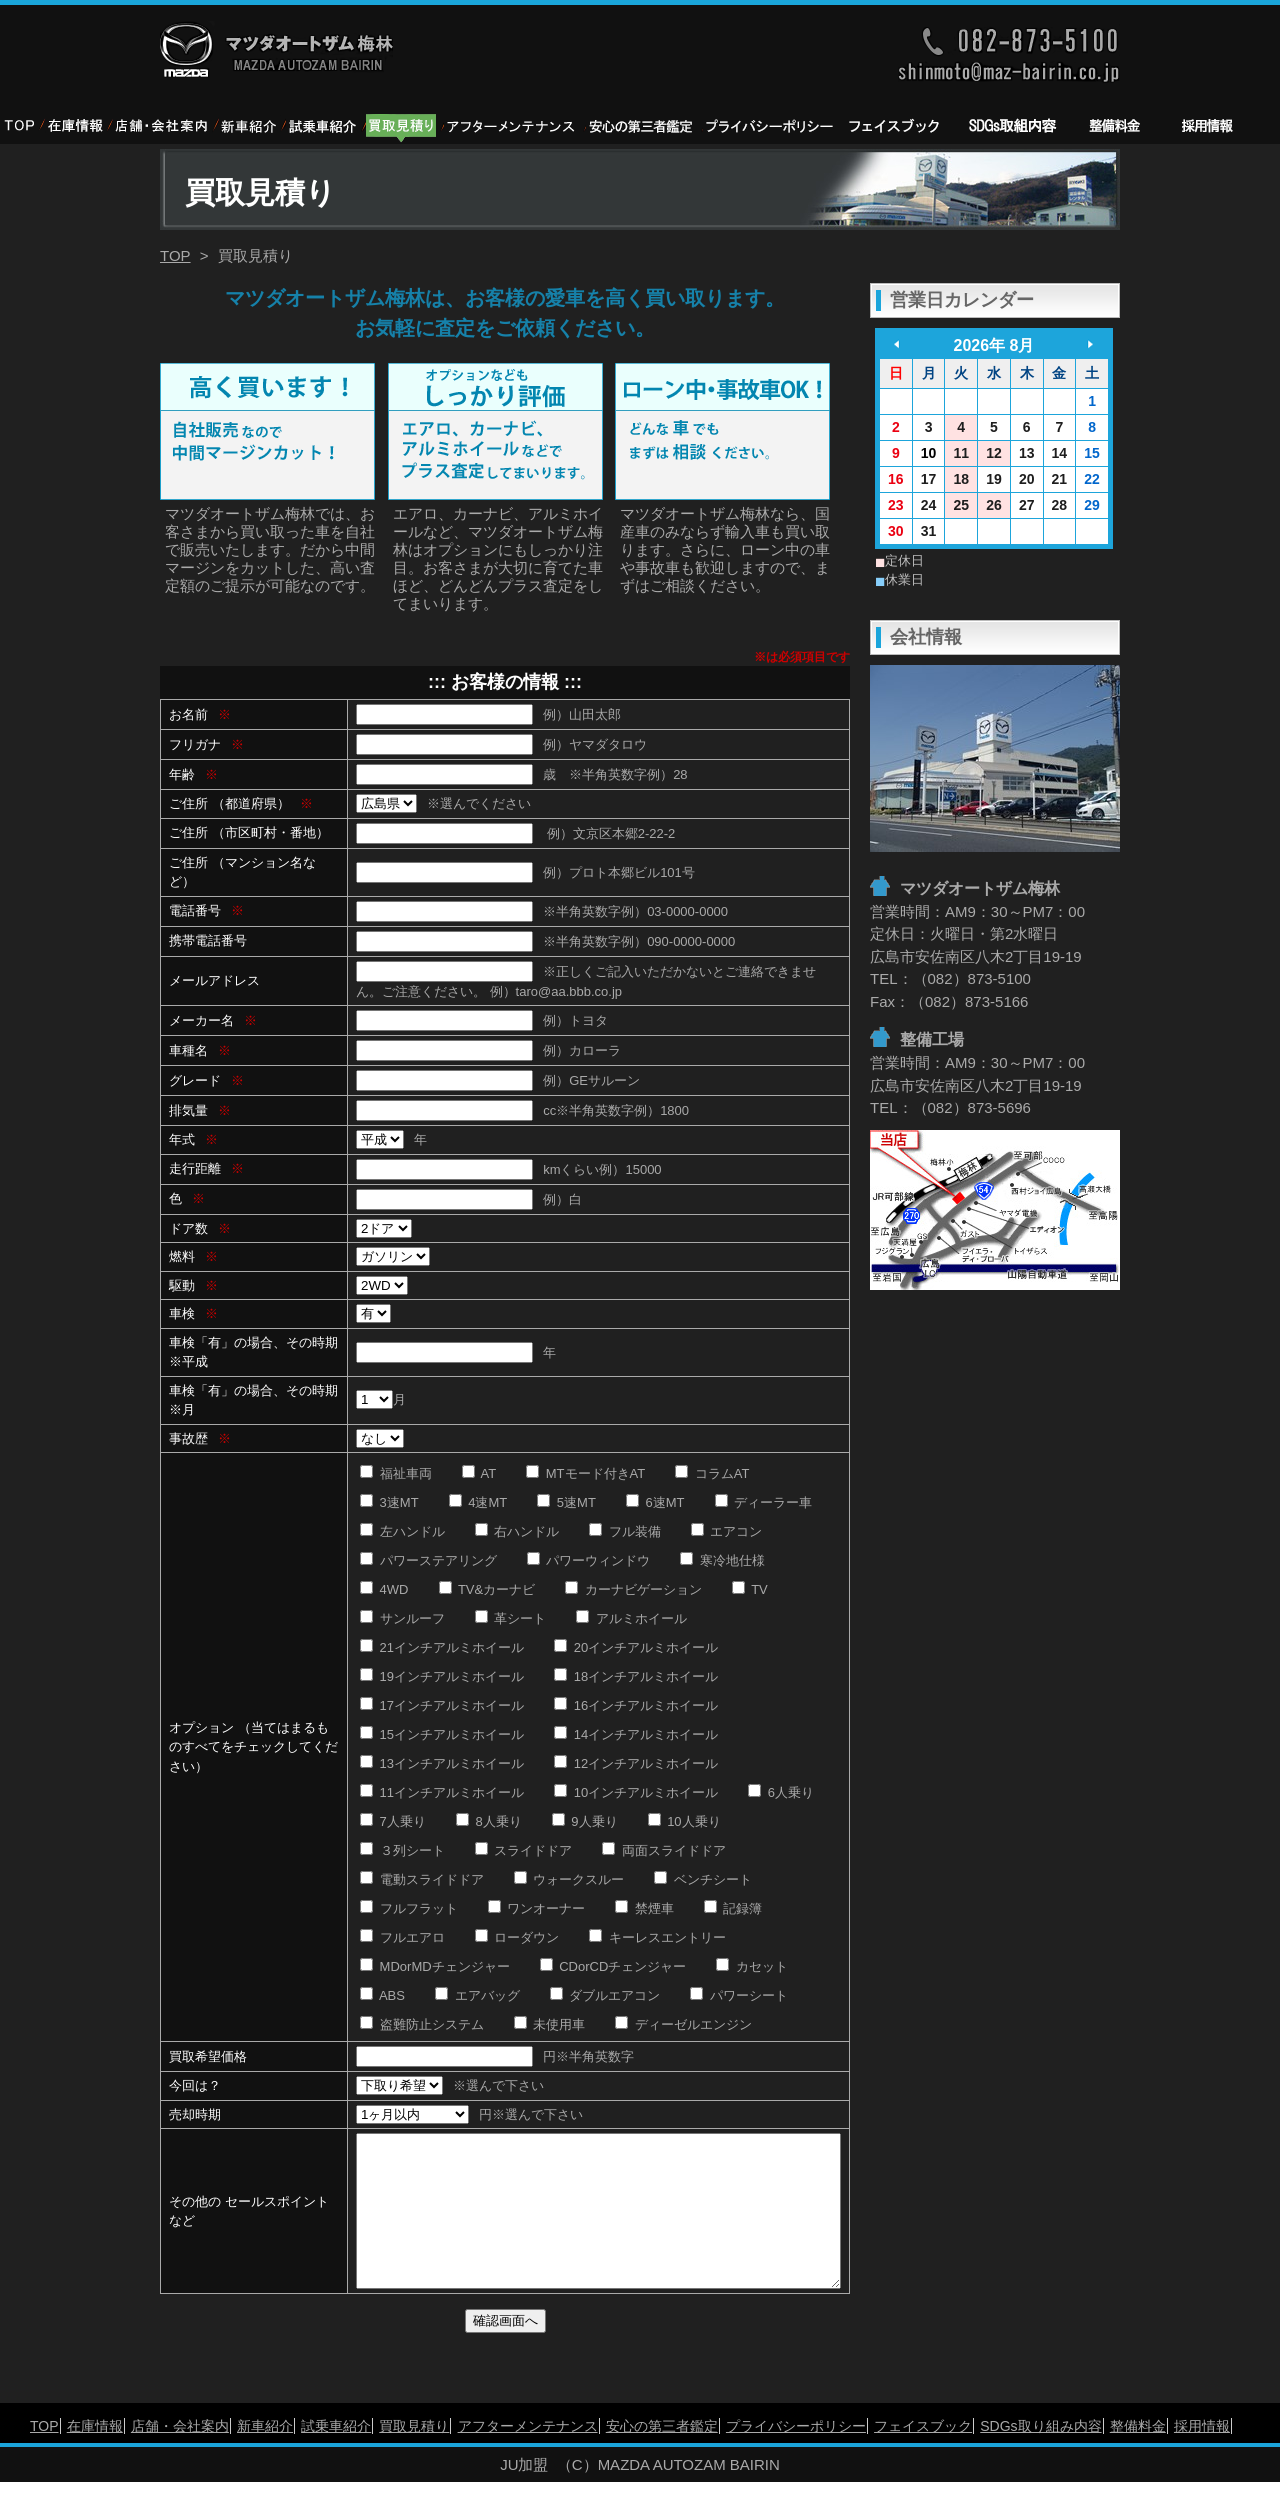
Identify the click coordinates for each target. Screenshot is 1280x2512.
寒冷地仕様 (722, 1560)
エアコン (727, 1531)
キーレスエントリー (657, 1937)
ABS (382, 1995)
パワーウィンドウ (589, 1560)
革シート (511, 1618)
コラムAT (712, 1473)
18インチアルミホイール (636, 1676)
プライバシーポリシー (796, 2456)
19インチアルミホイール (442, 1676)
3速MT (389, 1502)
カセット (752, 1966)
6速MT (655, 1502)
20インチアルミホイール (636, 1647)
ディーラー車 (764, 1502)
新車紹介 (265, 2456)
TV (750, 1589)
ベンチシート (703, 1879)
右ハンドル (517, 1531)
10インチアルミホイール (636, 1792)
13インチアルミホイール (442, 1763)
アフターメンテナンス (528, 2456)
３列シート (402, 1850)
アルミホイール (631, 1618)
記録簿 (733, 1908)
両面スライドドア (664, 1850)
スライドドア (524, 1850)
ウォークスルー (569, 1879)
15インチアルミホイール (442, 1734)
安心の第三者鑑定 (662, 2456)
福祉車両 (396, 1473)
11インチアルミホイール (442, 1792)
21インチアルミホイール (442, 1647)
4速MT (478, 1502)
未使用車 (550, 2024)
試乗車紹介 (336, 2456)
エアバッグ (477, 1995)
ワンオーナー (537, 1908)
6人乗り (781, 1792)
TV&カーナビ (487, 1589)
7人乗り (393, 1821)
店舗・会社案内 (180, 2456)
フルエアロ (402, 1937)
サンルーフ (402, 1618)
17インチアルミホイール (442, 1705)
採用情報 (1202, 2456)
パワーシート (739, 1995)
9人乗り (585, 1821)
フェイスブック (923, 2456)
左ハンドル (402, 1531)
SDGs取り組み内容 (1040, 2456)
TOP (175, 255)
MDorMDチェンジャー (435, 1966)
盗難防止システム (422, 2024)
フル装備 (625, 1531)
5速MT (566, 1502)
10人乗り (684, 1821)
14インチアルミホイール (636, 1734)
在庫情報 (95, 2456)
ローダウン (517, 1937)
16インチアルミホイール (636, 1705)
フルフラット (409, 1908)
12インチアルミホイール (636, 1763)
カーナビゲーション (633, 1589)
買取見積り (414, 2456)
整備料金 (1138, 2456)
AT (479, 1473)
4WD (384, 1589)
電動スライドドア (422, 1879)
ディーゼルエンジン (683, 2024)
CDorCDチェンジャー (613, 1966)
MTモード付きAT (585, 1473)
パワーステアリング (428, 1560)
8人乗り (489, 1821)
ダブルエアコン (605, 1995)
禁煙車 (644, 1908)
